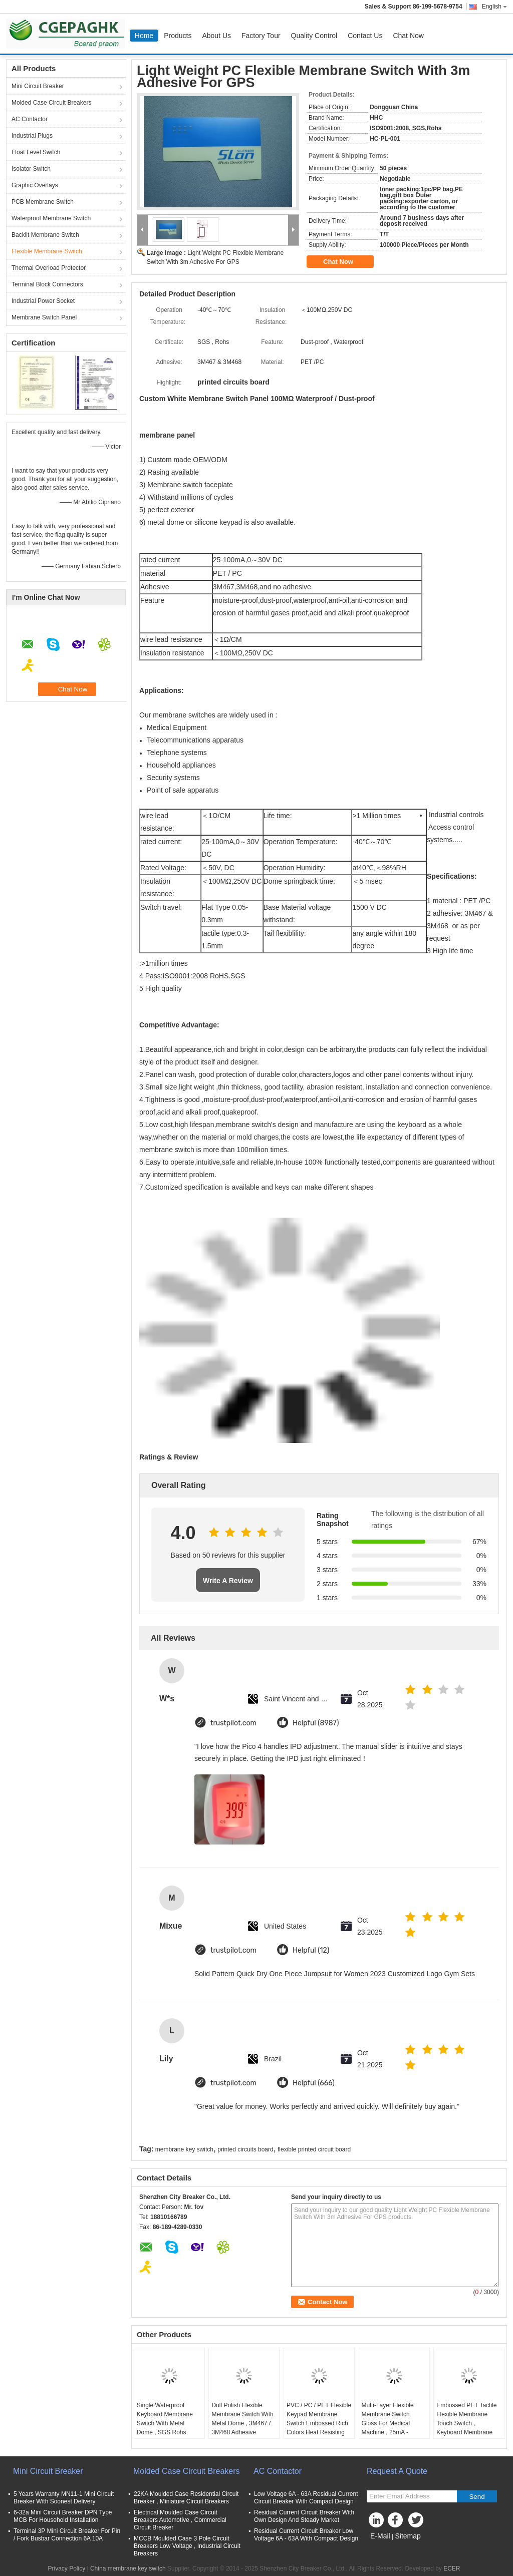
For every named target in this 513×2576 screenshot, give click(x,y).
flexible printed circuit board (314, 2149)
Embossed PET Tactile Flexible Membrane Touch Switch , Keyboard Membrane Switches (466, 2423)
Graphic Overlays (35, 185)
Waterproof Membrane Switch (51, 218)
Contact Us (365, 36)
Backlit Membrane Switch (45, 234)
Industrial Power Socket (43, 300)
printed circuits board (245, 2149)
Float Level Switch (36, 152)
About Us (216, 36)
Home (144, 36)
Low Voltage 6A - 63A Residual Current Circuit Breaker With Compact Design (306, 2497)
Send (476, 2496)
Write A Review (228, 1581)
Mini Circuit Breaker (38, 86)
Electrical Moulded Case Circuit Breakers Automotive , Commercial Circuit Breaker (180, 2520)
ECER (451, 2568)
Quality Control (314, 36)
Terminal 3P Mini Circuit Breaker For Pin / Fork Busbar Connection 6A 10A (67, 2534)
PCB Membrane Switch (43, 201)
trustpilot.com (233, 1723)
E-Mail (380, 2536)
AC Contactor (30, 119)
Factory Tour (261, 36)
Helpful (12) (311, 1950)
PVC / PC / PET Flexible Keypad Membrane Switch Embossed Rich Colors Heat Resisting (319, 2419)
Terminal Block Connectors (47, 284)
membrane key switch (184, 2149)
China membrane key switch (128, 2568)
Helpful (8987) (316, 1723)
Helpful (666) (314, 2083)
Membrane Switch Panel (44, 317)
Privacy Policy (66, 2568)
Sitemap (407, 2536)
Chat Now (408, 35)
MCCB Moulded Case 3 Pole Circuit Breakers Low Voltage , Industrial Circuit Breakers (187, 2546)
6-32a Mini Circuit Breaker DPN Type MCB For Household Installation (63, 2516)
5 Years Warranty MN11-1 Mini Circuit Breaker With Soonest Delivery (64, 2497)
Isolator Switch (31, 168)
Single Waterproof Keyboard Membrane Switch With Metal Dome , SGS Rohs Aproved (165, 2423)
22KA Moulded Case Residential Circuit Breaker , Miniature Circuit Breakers (186, 2497)
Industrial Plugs (32, 135)
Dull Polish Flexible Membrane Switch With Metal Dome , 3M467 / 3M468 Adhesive (242, 2419)
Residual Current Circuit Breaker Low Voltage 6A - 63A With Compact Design (306, 2534)
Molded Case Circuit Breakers (51, 102)
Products (177, 36)
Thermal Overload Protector (49, 267)
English (494, 6)
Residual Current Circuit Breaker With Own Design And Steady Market (304, 2516)
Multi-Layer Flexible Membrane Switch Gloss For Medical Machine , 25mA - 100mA (388, 2423)
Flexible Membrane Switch (47, 251)
